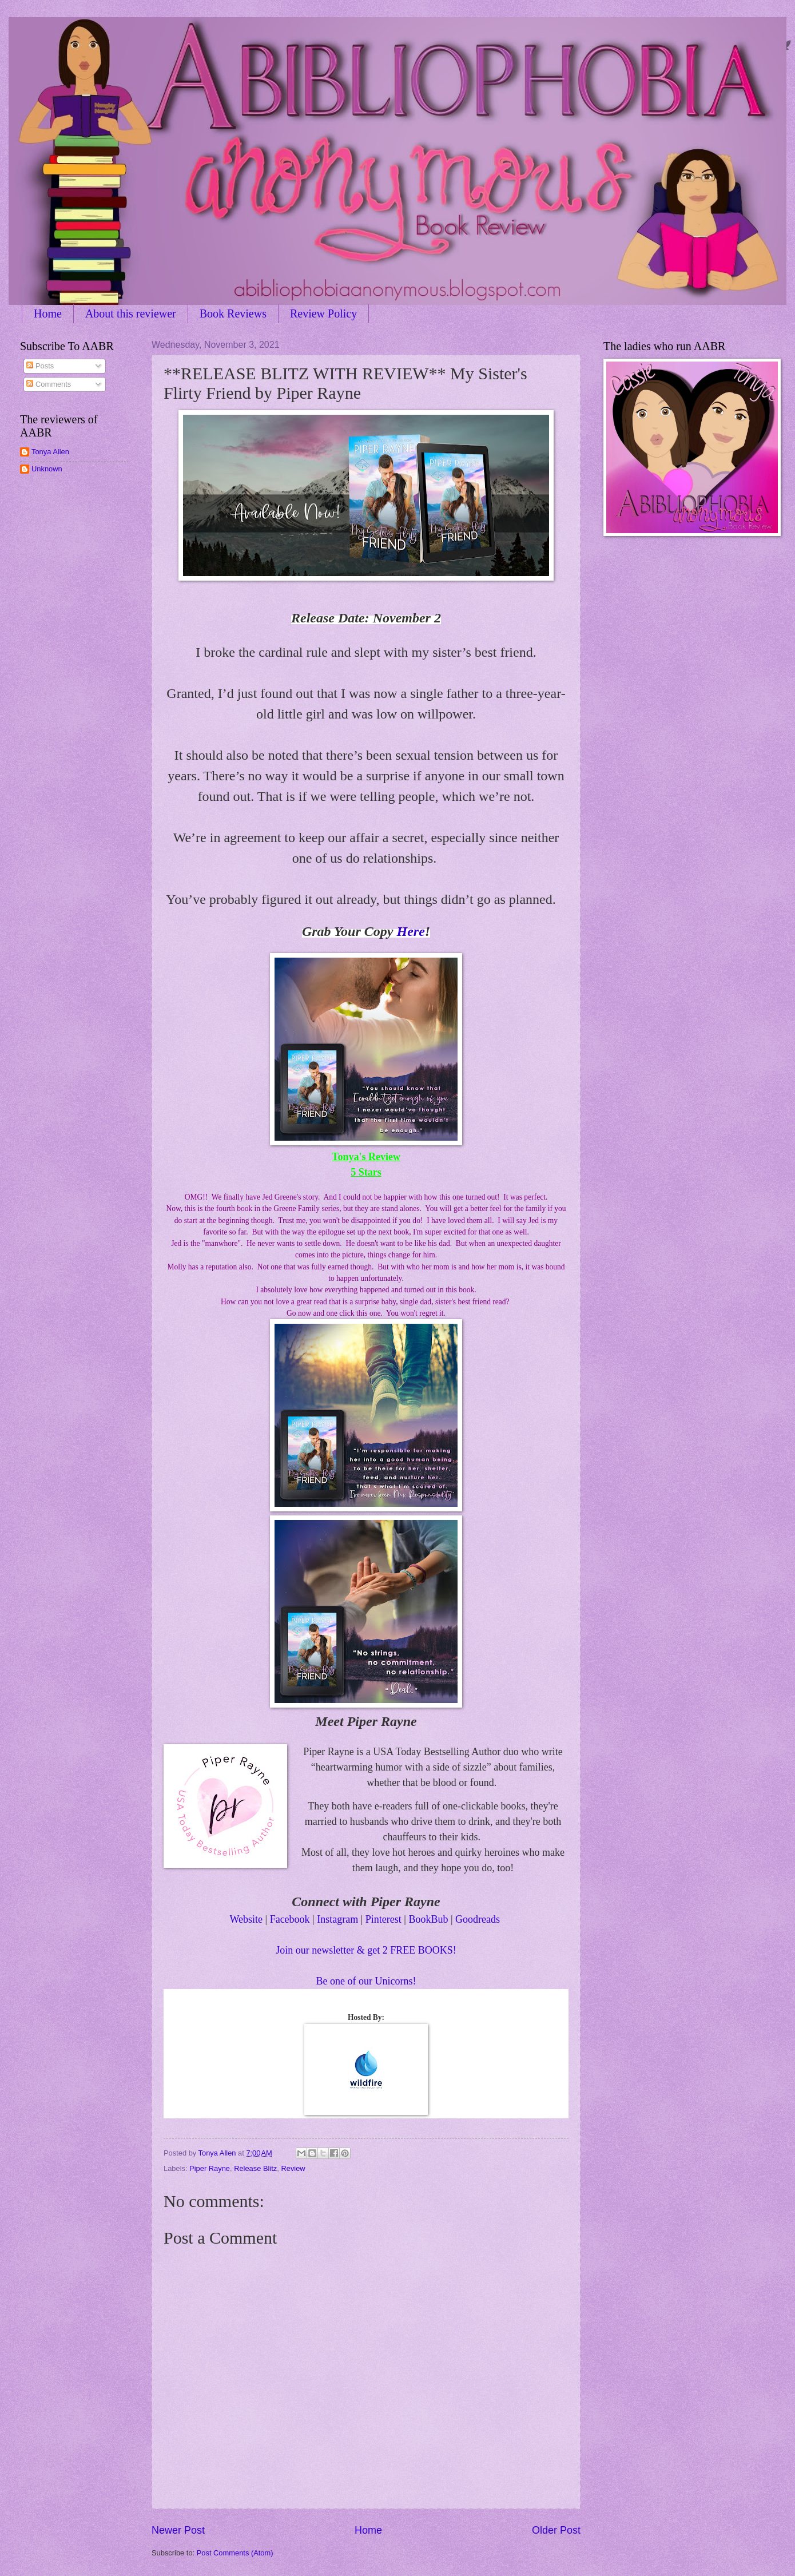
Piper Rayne (209, 2168)
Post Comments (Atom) (235, 2553)
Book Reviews (233, 313)
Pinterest (383, 1919)
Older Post (556, 2530)
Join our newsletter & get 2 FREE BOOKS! (366, 1950)
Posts (40, 366)
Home (48, 313)
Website (246, 1919)
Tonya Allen (50, 451)
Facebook (290, 1919)
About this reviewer (130, 313)
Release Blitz (255, 2168)
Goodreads (477, 1919)
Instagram (337, 1919)
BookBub (428, 1919)
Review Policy (323, 313)
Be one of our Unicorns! (366, 1981)
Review (293, 2168)
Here (410, 931)
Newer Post (178, 2530)
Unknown (46, 469)
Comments (48, 384)
